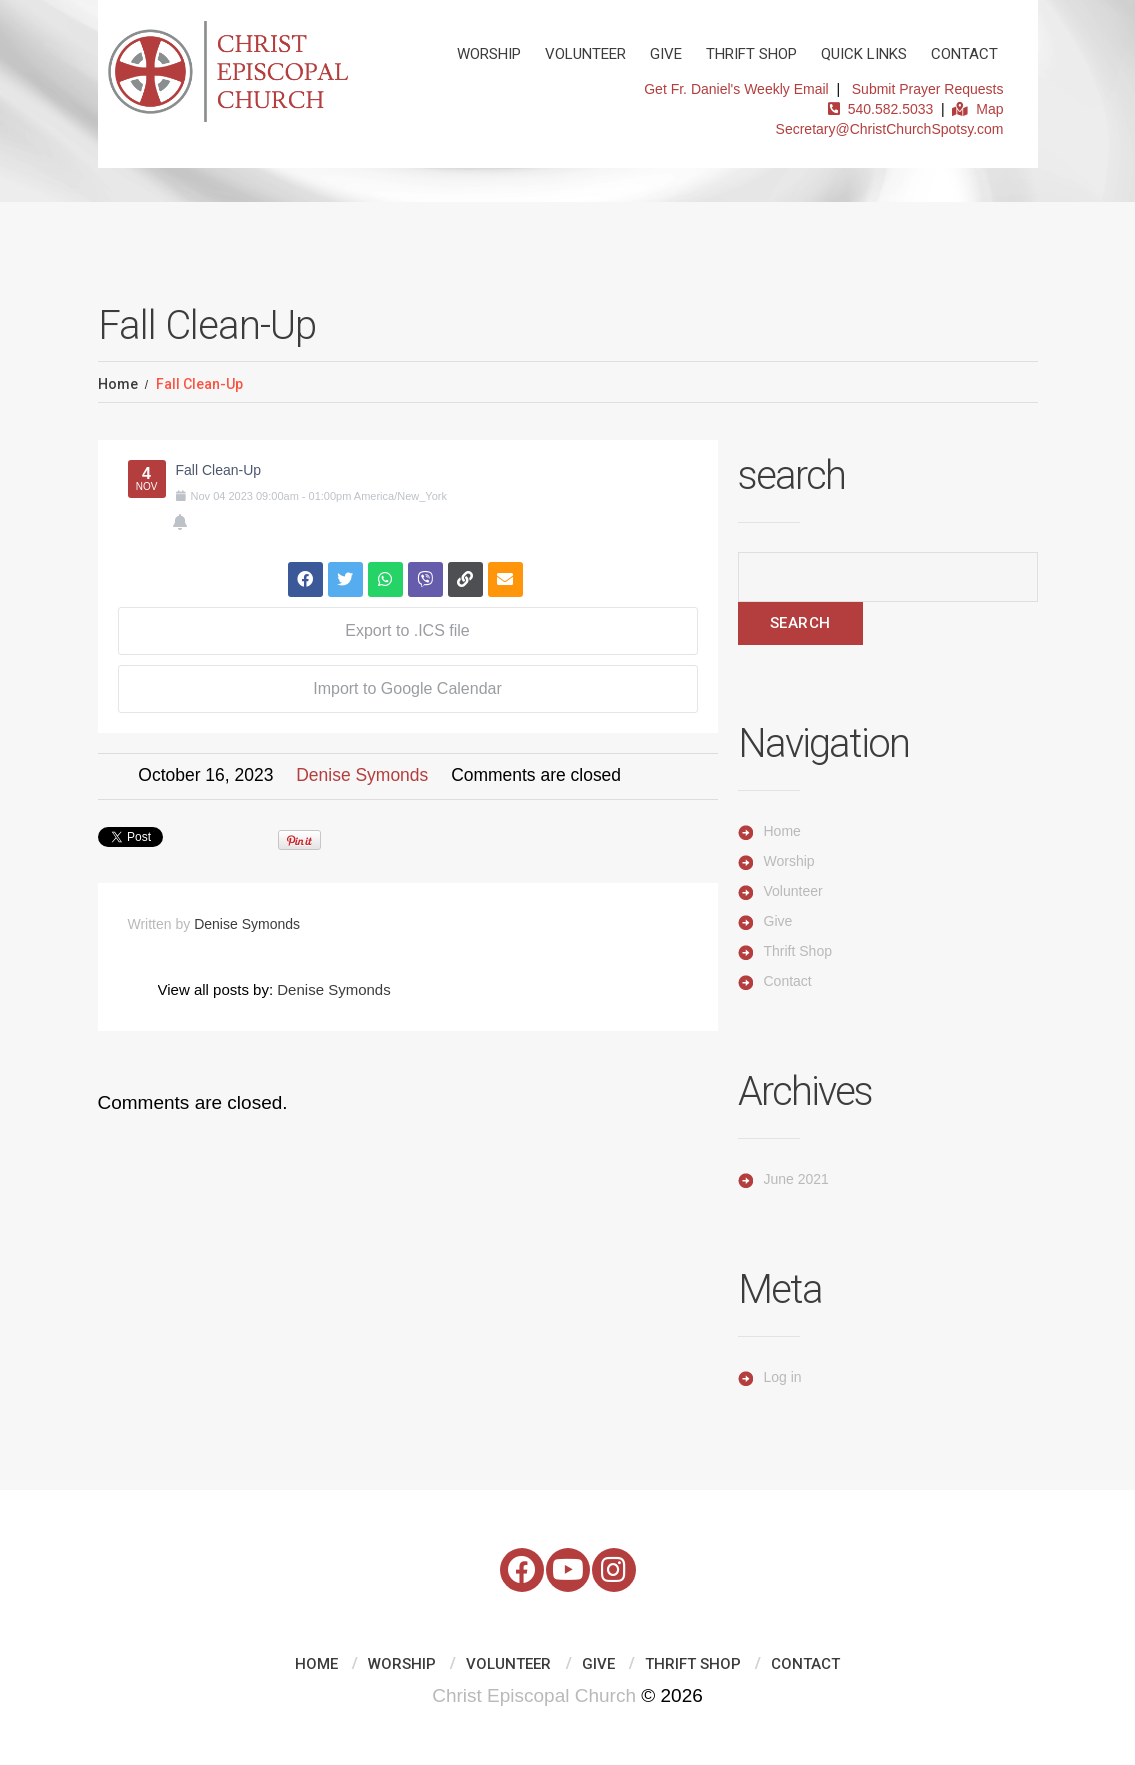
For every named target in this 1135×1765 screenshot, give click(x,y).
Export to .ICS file (407, 630)
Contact (964, 54)
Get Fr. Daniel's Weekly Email (736, 89)
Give (666, 54)
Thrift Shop (751, 54)
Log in (783, 1377)
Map (977, 109)
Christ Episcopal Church (534, 1695)
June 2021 (796, 1179)
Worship (489, 54)
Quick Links (864, 54)
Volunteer (585, 54)
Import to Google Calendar (407, 688)
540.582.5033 (880, 109)
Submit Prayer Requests (928, 89)
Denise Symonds (362, 775)
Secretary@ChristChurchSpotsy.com (890, 129)
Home (118, 384)
